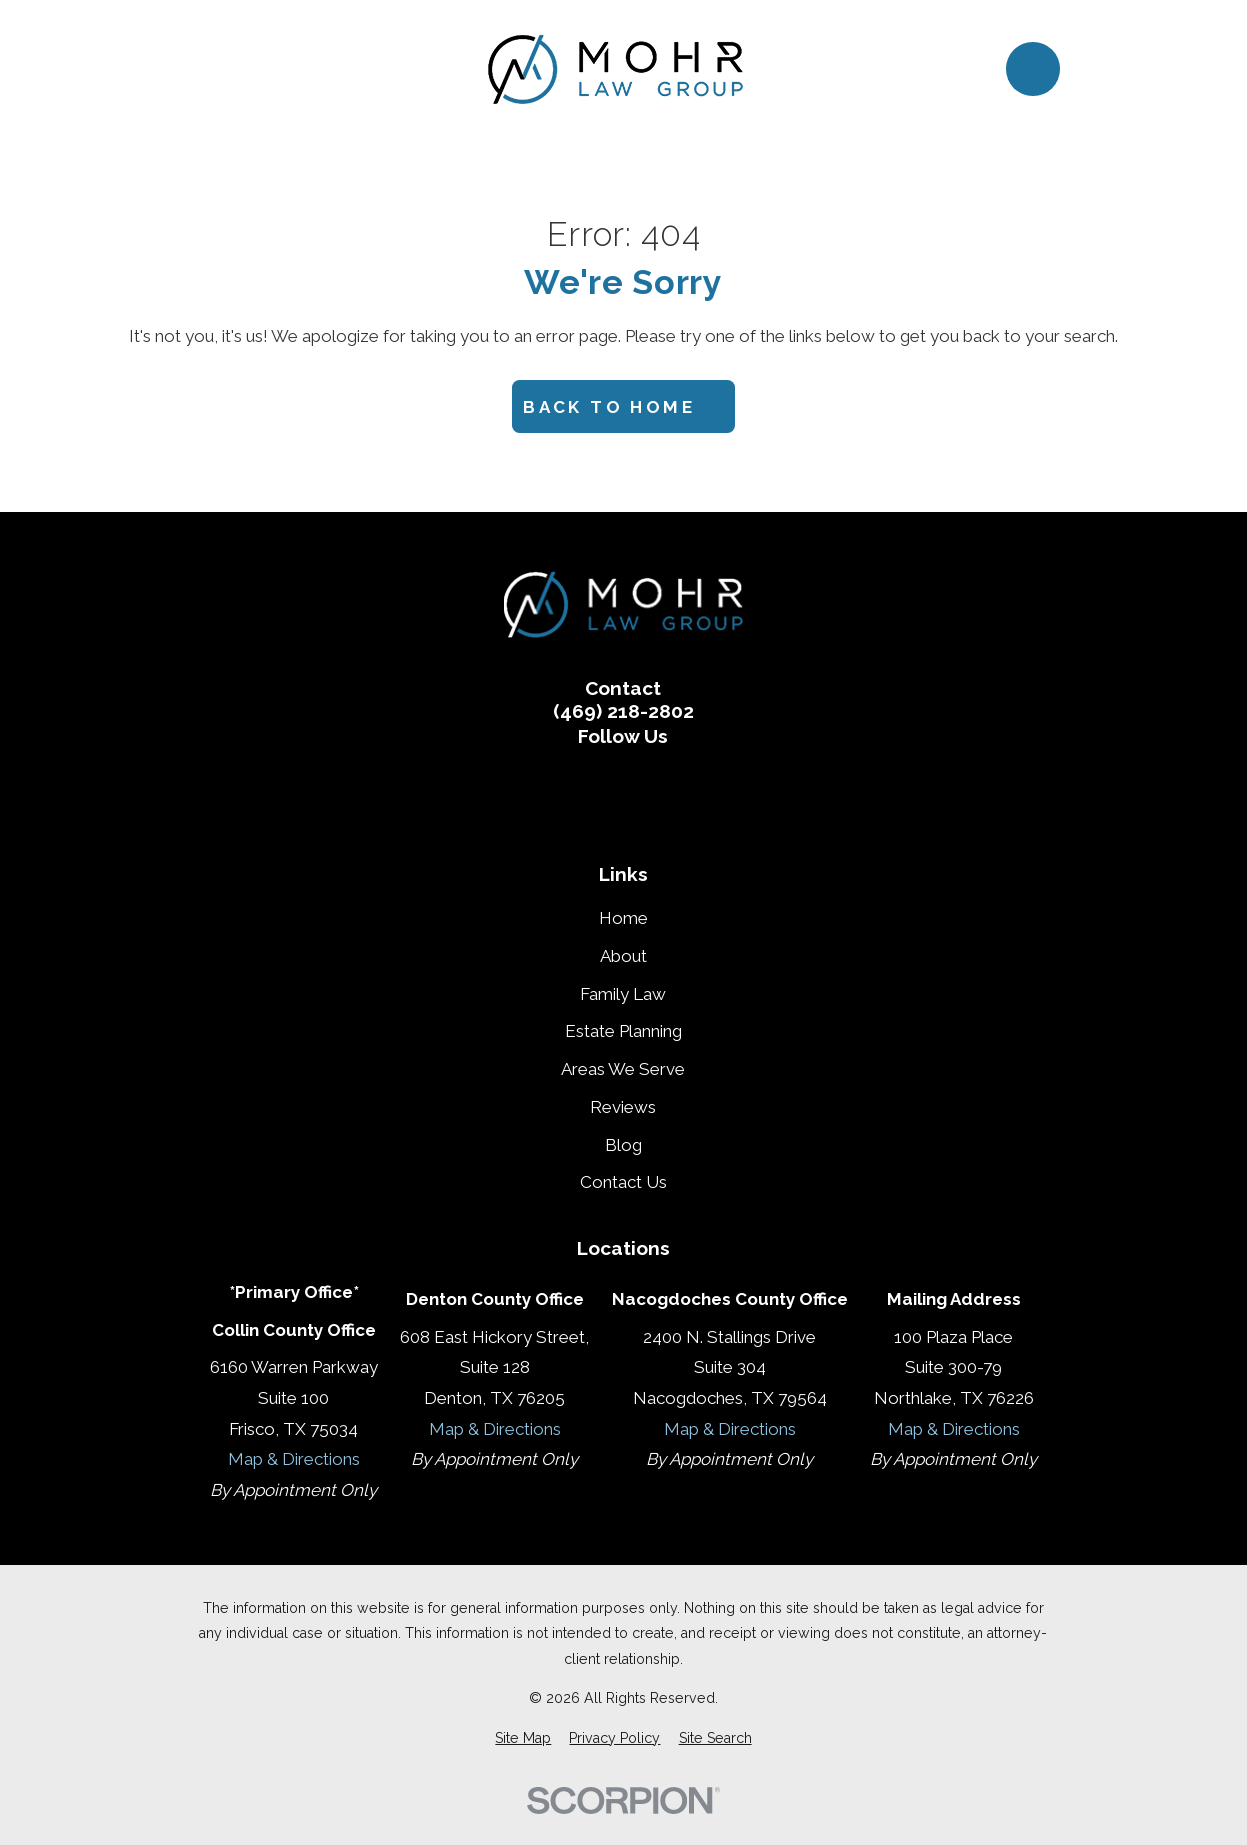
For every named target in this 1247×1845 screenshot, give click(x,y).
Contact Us (623, 1182)
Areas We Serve (623, 1069)
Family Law (623, 994)
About (623, 956)
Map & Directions (294, 1459)
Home (623, 918)
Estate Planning (623, 1031)
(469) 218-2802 (623, 711)
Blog (623, 1145)
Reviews (623, 1107)
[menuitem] (523, 1739)
